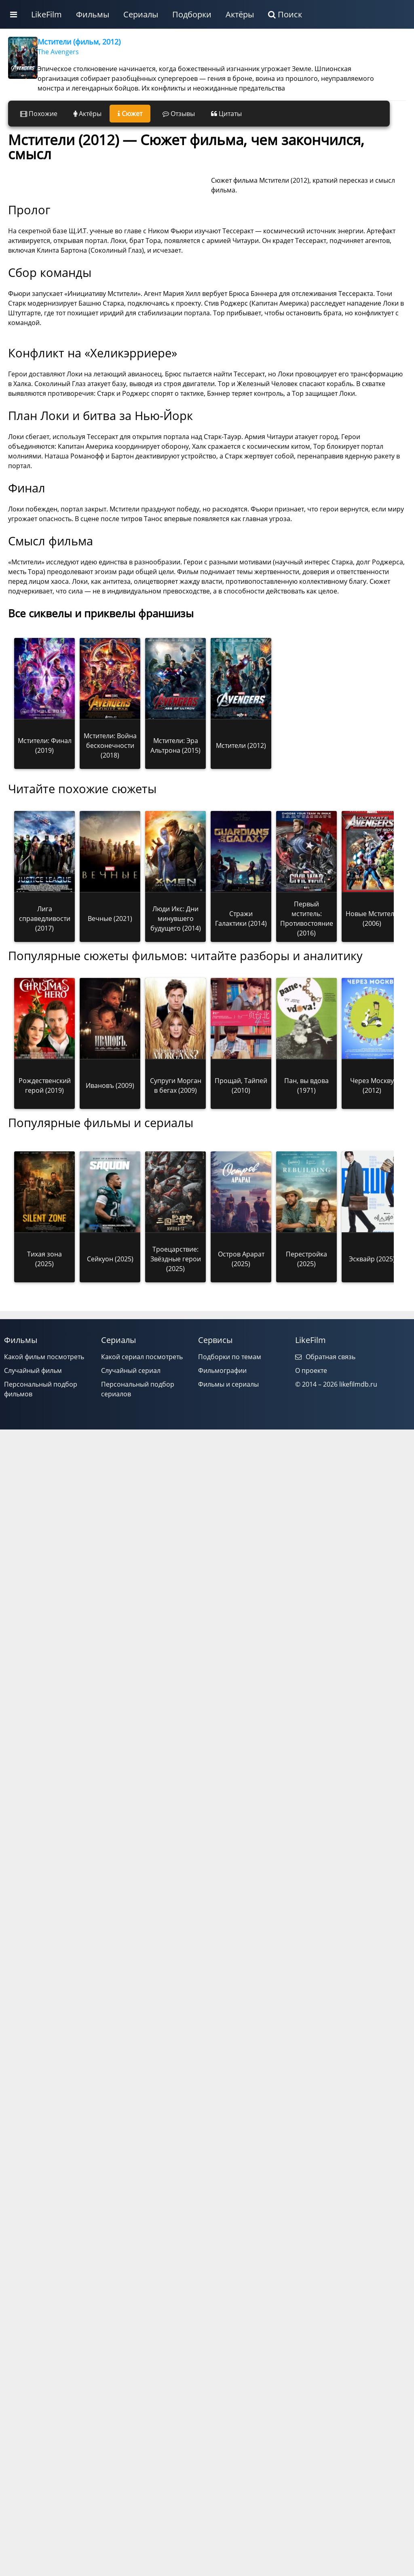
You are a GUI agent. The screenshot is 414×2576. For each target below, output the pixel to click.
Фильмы (92, 14)
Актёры (240, 14)
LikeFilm (46, 14)
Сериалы (140, 14)
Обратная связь (325, 1444)
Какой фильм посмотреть (44, 1444)
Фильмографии (222, 1457)
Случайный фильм (33, 1457)
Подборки (191, 14)
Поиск (285, 14)
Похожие (38, 113)
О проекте (311, 1457)
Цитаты (226, 113)
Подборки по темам (229, 1444)
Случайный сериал (131, 1457)
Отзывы (179, 113)
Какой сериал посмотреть (142, 1444)
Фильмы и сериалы (228, 1471)
